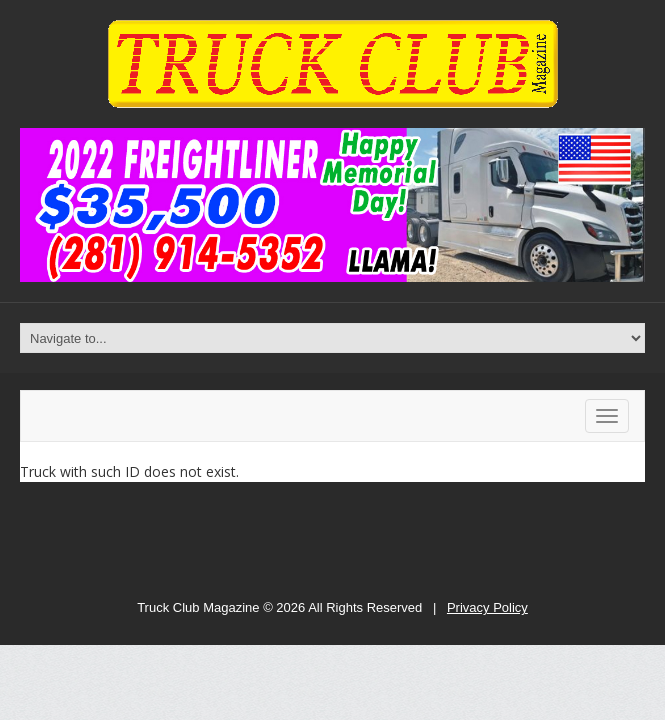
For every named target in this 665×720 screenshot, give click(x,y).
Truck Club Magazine (198, 607)
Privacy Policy (487, 607)
